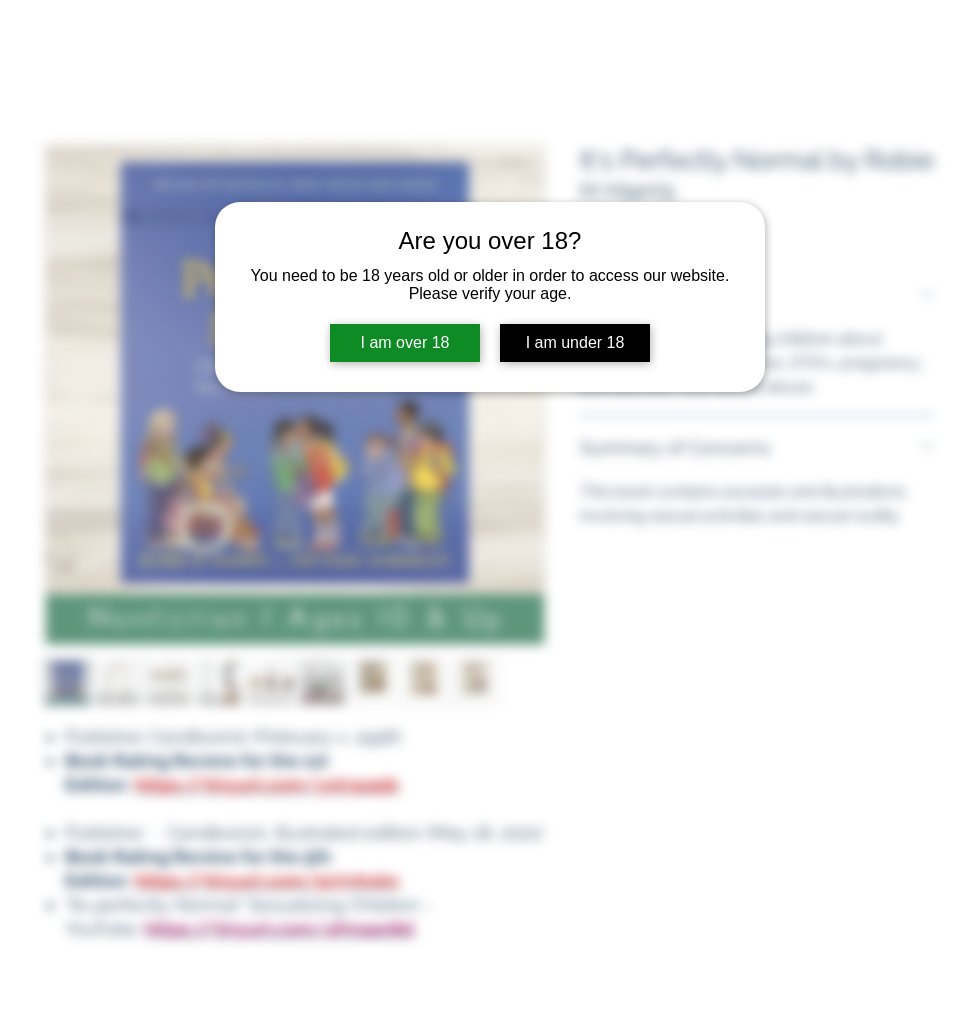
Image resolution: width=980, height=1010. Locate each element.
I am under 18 (575, 342)
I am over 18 (405, 342)
